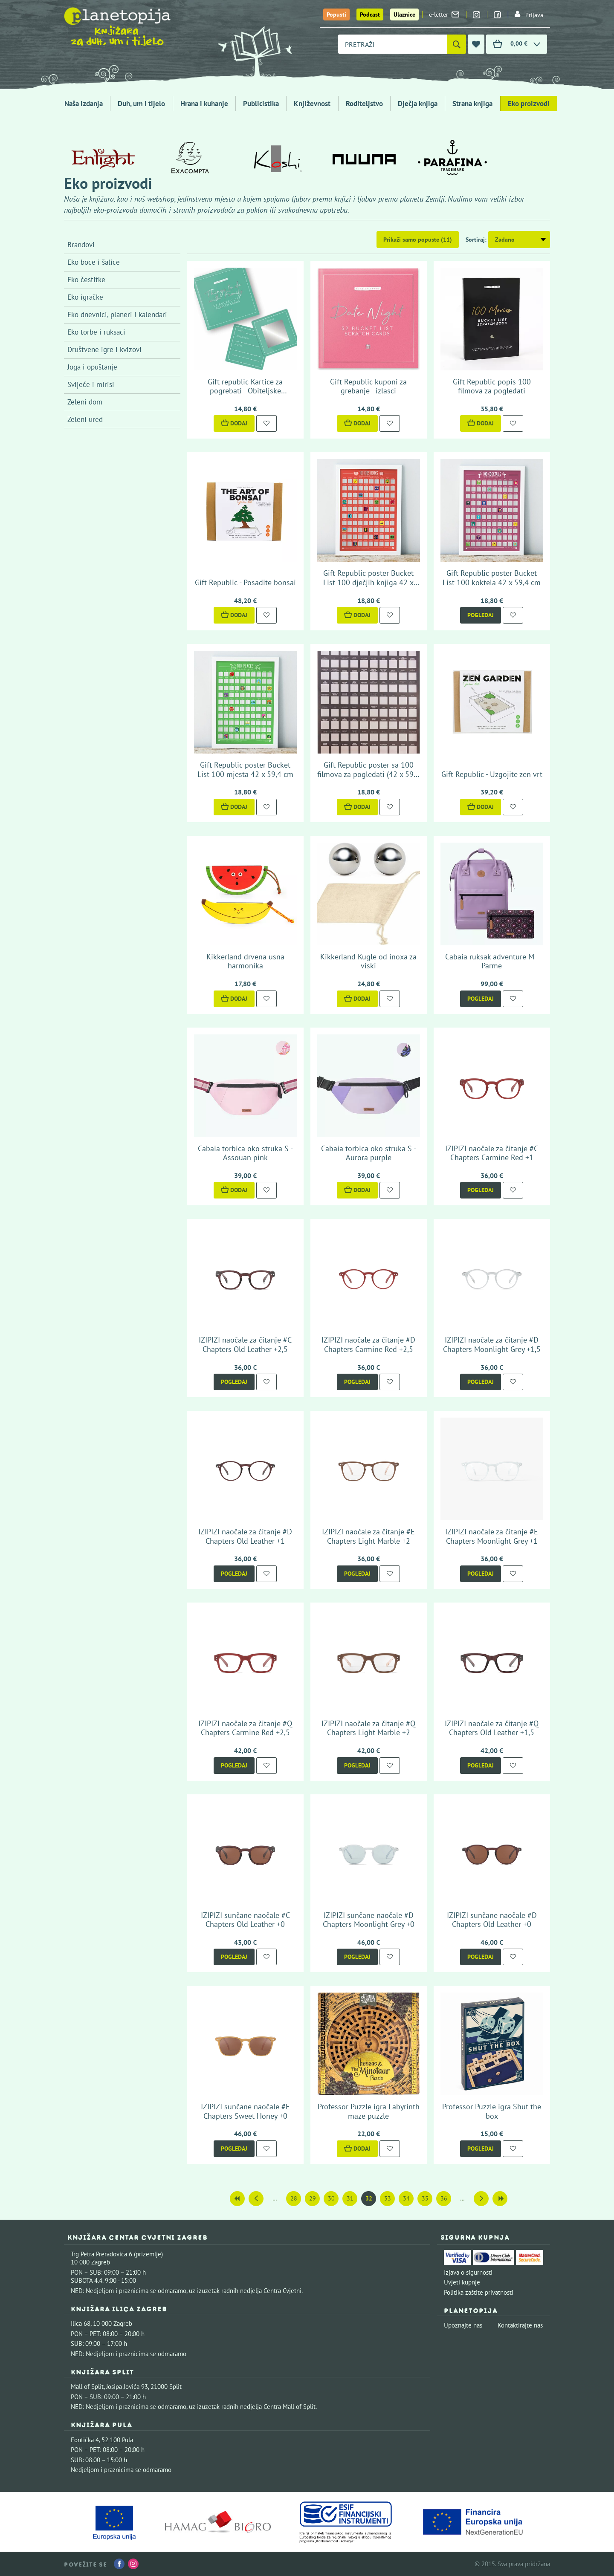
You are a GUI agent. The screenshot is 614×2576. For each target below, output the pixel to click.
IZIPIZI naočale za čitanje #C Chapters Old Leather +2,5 (245, 1344)
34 (406, 2198)
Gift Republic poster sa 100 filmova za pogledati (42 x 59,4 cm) (368, 774)
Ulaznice (404, 14)
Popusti (336, 14)
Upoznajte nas (463, 2325)
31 (350, 2198)
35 (425, 2198)
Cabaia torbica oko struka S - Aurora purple (368, 1153)
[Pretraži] (456, 44)
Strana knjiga (472, 103)
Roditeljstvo (364, 103)
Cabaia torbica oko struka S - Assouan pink (245, 1153)
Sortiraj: (476, 239)
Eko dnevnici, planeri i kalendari (117, 314)
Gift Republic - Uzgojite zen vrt (491, 774)
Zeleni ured (85, 419)
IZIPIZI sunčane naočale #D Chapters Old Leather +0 (492, 1919)
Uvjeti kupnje (462, 2282)
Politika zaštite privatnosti (478, 2292)
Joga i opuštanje (92, 367)
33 (387, 2198)
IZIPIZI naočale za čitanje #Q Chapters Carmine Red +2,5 (245, 1728)
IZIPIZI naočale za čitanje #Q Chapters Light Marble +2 (368, 1728)
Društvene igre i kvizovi (104, 349)
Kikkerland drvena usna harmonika (245, 961)
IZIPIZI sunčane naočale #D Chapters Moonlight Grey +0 (368, 1919)
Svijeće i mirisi (90, 384)
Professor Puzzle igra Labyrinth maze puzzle (369, 2111)
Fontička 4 (85, 2440)
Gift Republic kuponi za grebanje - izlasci (368, 386)
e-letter (444, 14)
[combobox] (392, 44)
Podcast (370, 14)
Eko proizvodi (529, 103)
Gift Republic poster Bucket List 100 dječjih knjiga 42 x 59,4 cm (368, 582)
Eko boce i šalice (93, 262)
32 (368, 2198)
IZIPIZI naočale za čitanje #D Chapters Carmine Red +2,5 (368, 1344)
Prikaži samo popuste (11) (417, 239)
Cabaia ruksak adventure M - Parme (492, 961)
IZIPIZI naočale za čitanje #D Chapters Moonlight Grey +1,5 (492, 1344)
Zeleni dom (84, 402)
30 (331, 2198)
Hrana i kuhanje (204, 103)
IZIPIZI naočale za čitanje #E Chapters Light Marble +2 (368, 1536)
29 (312, 2198)
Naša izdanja (83, 103)
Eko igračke (85, 297)
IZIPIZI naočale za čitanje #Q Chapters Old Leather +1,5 (492, 1728)
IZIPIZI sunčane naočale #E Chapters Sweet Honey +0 (245, 2111)
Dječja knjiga (417, 103)
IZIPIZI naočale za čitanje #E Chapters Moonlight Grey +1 (491, 1536)
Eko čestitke (86, 279)
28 (293, 2198)
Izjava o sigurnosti (468, 2272)
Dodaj (234, 423)
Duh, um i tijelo (141, 103)
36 (443, 2198)
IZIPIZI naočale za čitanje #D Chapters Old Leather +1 (245, 1536)
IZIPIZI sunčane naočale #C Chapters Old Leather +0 (245, 1919)
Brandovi (81, 244)
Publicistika (261, 103)
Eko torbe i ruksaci (96, 332)
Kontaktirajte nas (520, 2325)
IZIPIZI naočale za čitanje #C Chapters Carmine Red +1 (491, 1153)
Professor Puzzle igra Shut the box (491, 2111)
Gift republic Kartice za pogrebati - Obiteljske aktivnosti (245, 391)
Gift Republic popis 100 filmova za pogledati (492, 386)
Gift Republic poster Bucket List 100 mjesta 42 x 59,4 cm (245, 769)
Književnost (312, 103)
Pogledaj (480, 615)
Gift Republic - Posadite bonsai (245, 582)
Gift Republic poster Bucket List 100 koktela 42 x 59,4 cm (492, 577)
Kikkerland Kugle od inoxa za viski (368, 961)
